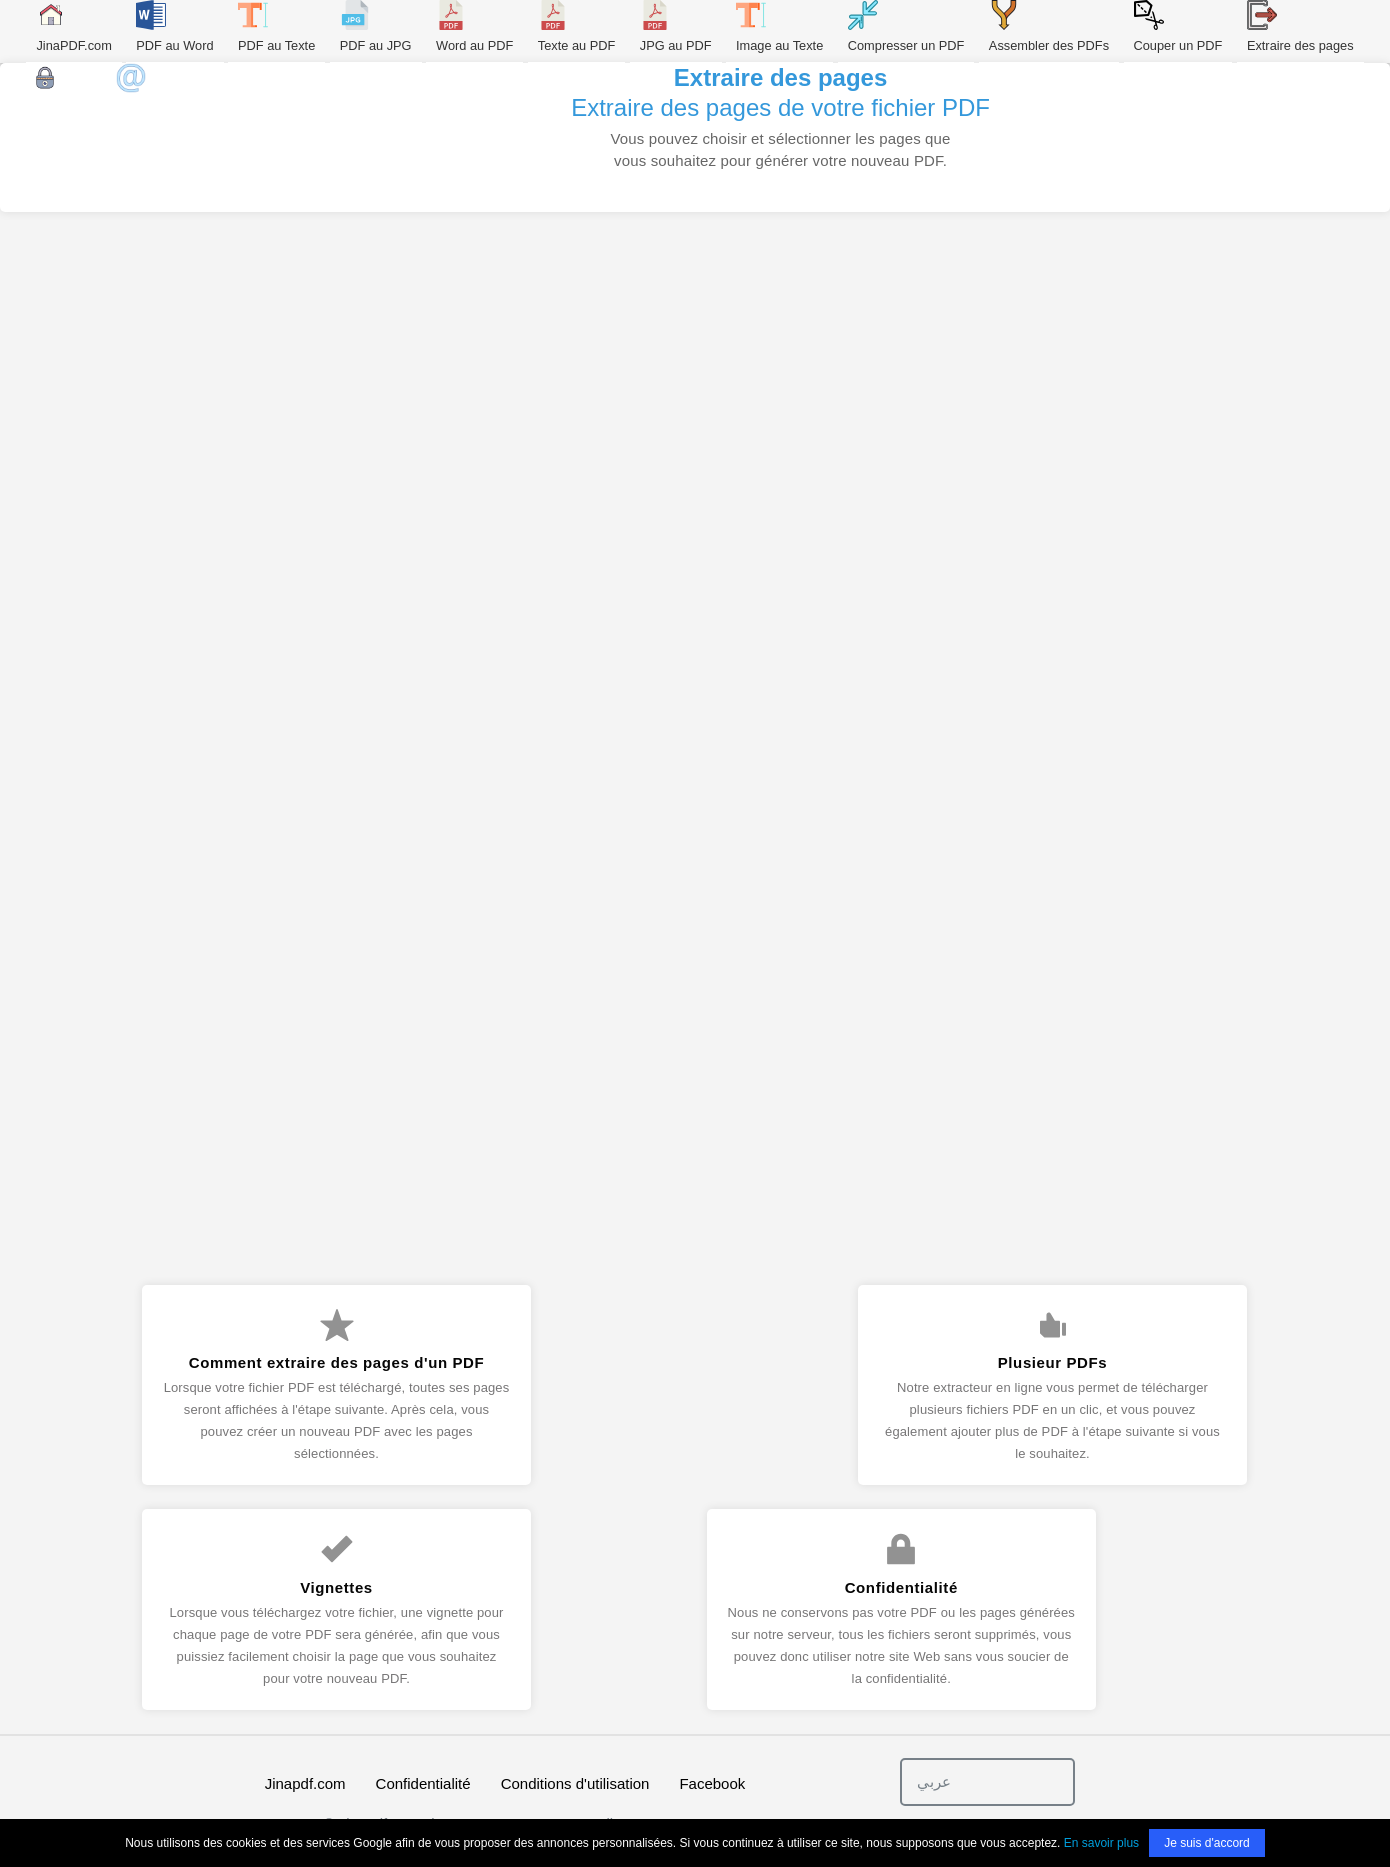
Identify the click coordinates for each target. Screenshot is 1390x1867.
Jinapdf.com (305, 1783)
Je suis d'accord (1207, 1843)
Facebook (712, 1783)
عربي (934, 1781)
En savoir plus (1101, 1843)
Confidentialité (423, 1783)
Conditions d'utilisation (575, 1783)
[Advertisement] (695, 397)
